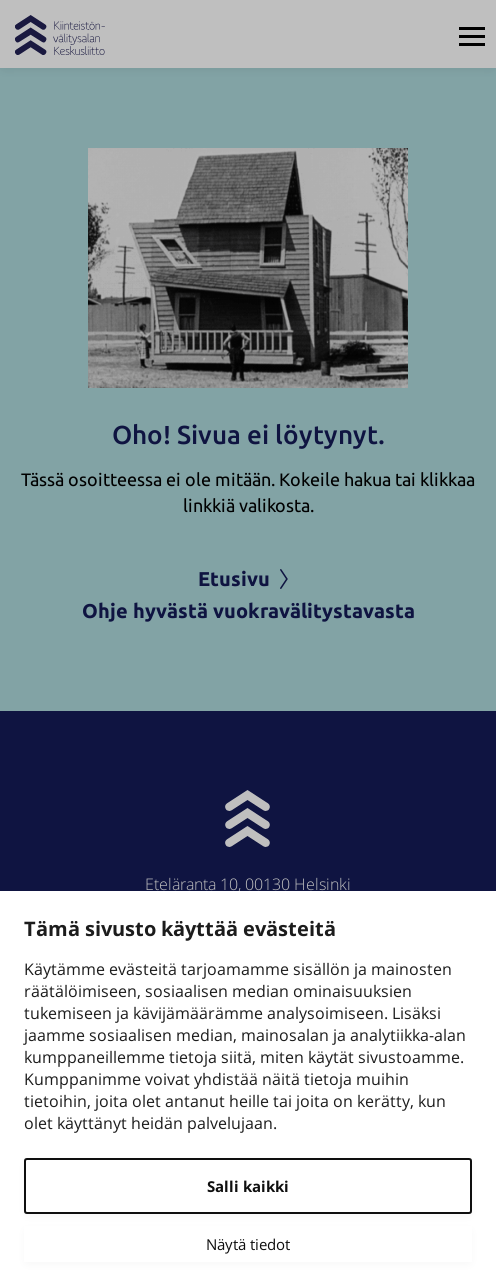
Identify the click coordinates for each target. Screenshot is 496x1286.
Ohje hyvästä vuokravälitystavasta (248, 610)
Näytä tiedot (248, 1244)
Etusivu (248, 578)
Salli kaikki (248, 1186)
